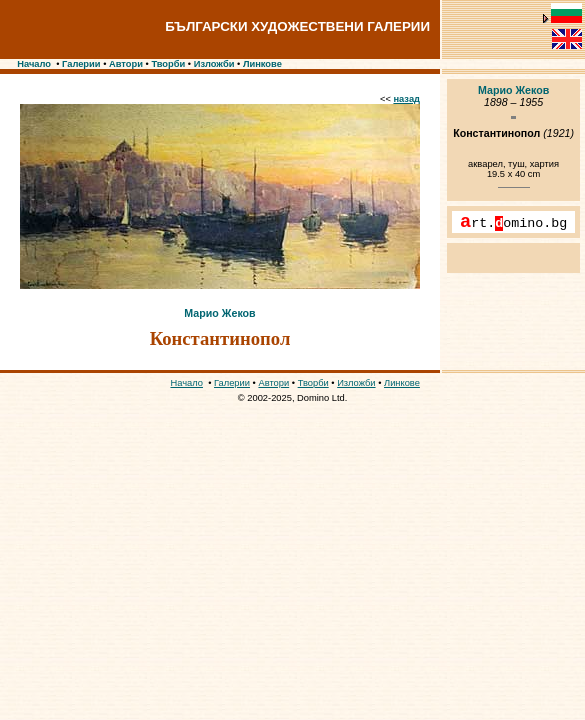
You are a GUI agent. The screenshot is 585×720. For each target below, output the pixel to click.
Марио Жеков (219, 313)
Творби (168, 64)
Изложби (214, 64)
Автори (126, 64)
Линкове (262, 64)
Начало (34, 64)
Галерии (81, 64)
